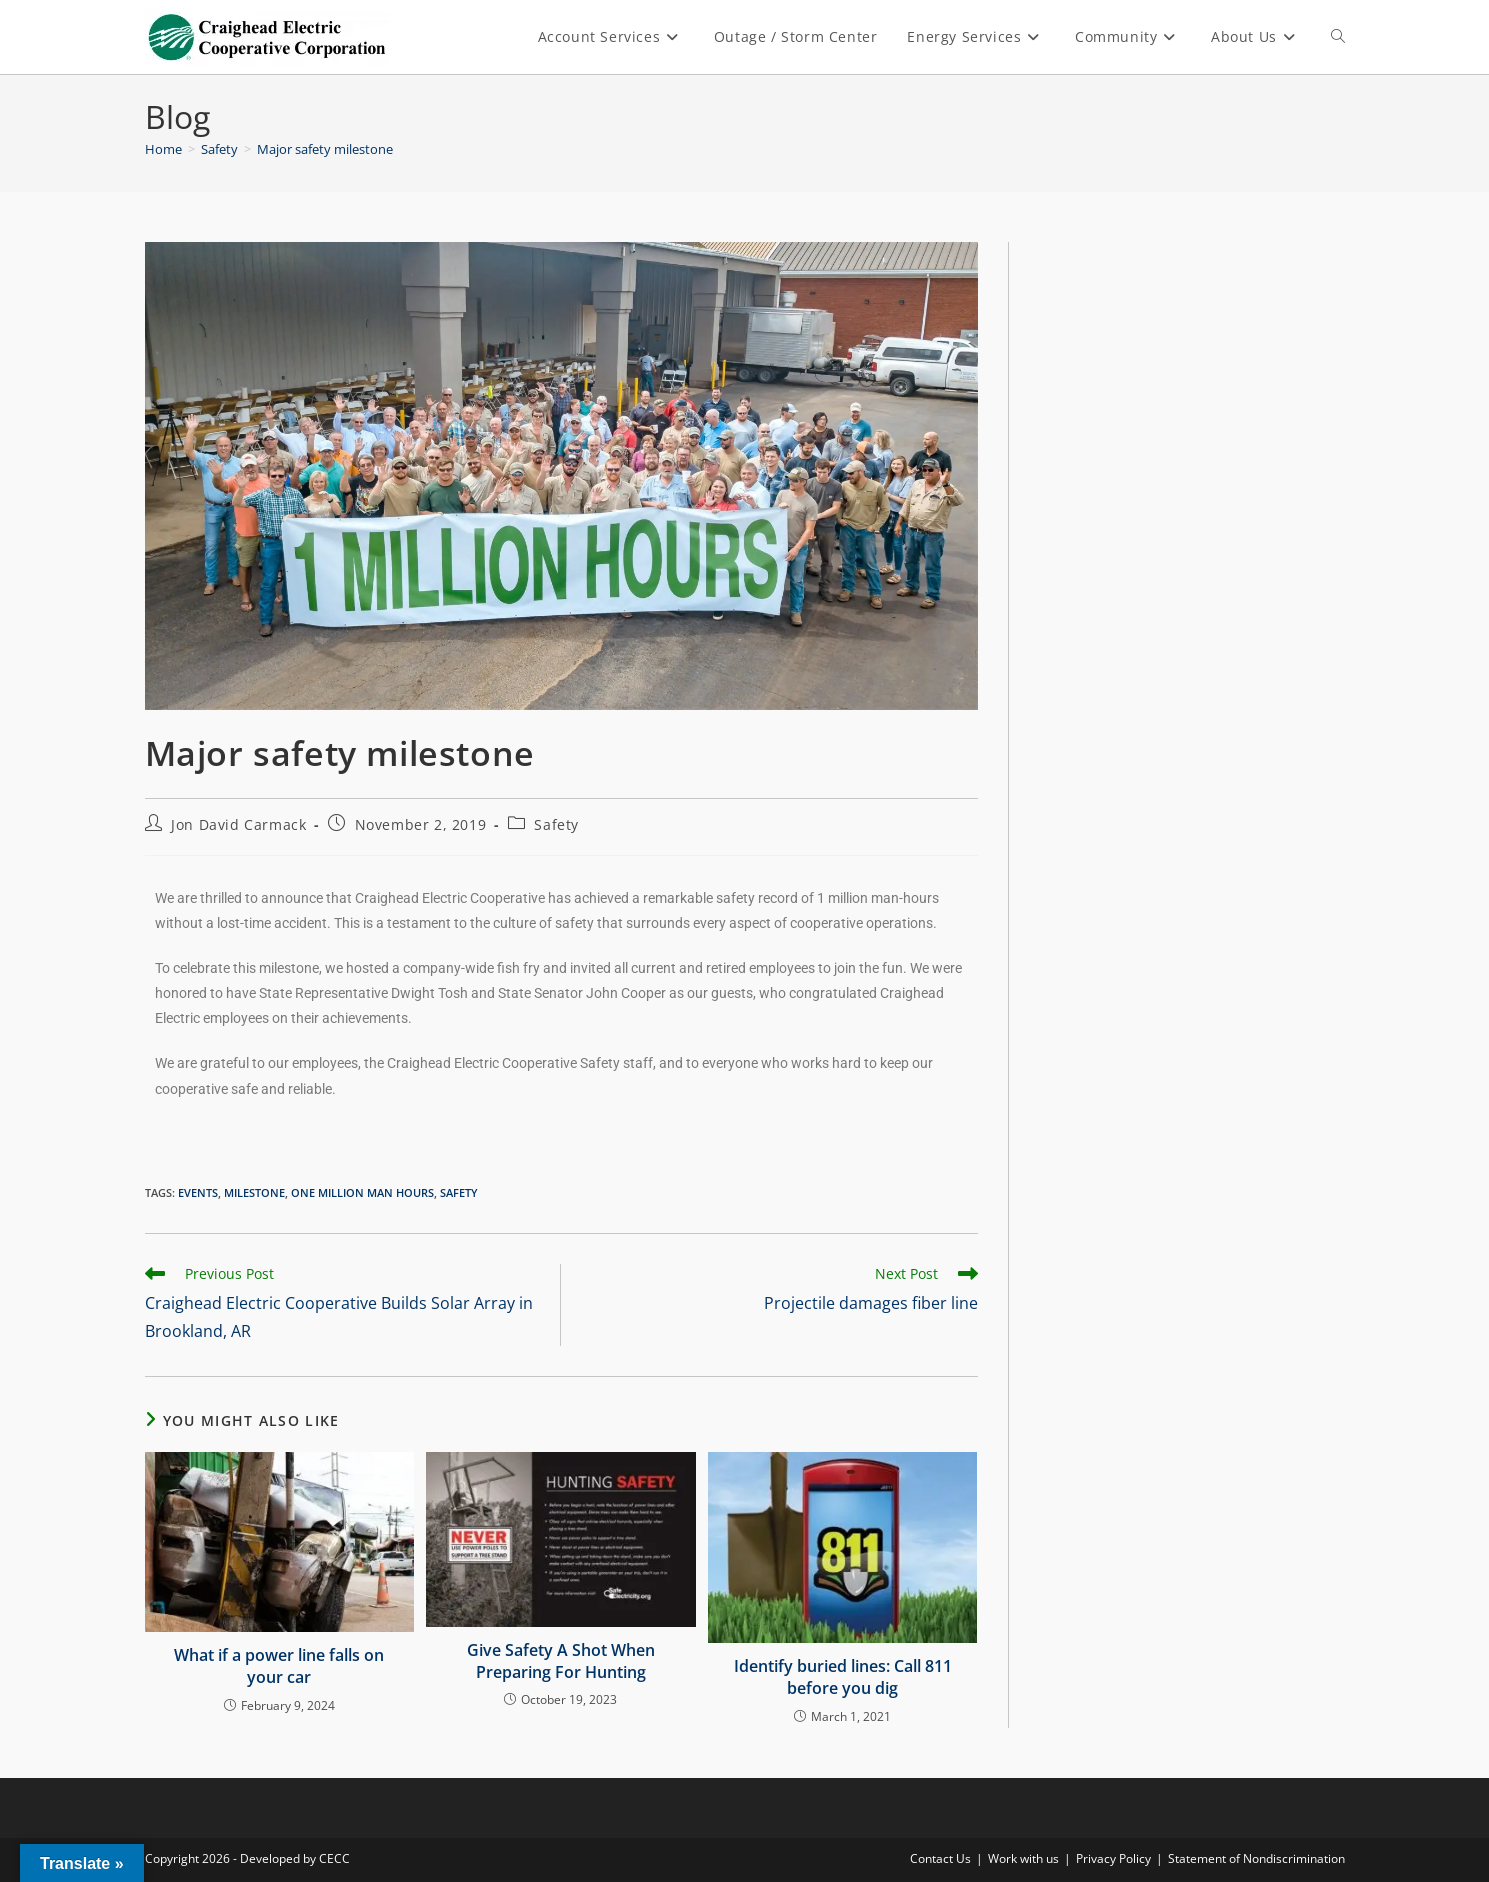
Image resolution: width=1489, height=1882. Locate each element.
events (198, 1192)
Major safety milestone (325, 149)
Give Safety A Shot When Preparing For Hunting (561, 1661)
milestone (254, 1192)
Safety (556, 824)
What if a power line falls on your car (279, 1666)
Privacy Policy (1113, 1858)
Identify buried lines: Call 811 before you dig (843, 1677)
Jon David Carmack (238, 824)
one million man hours (362, 1192)
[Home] (163, 149)
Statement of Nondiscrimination (1256, 1858)
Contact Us (940, 1858)
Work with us (1023, 1858)
